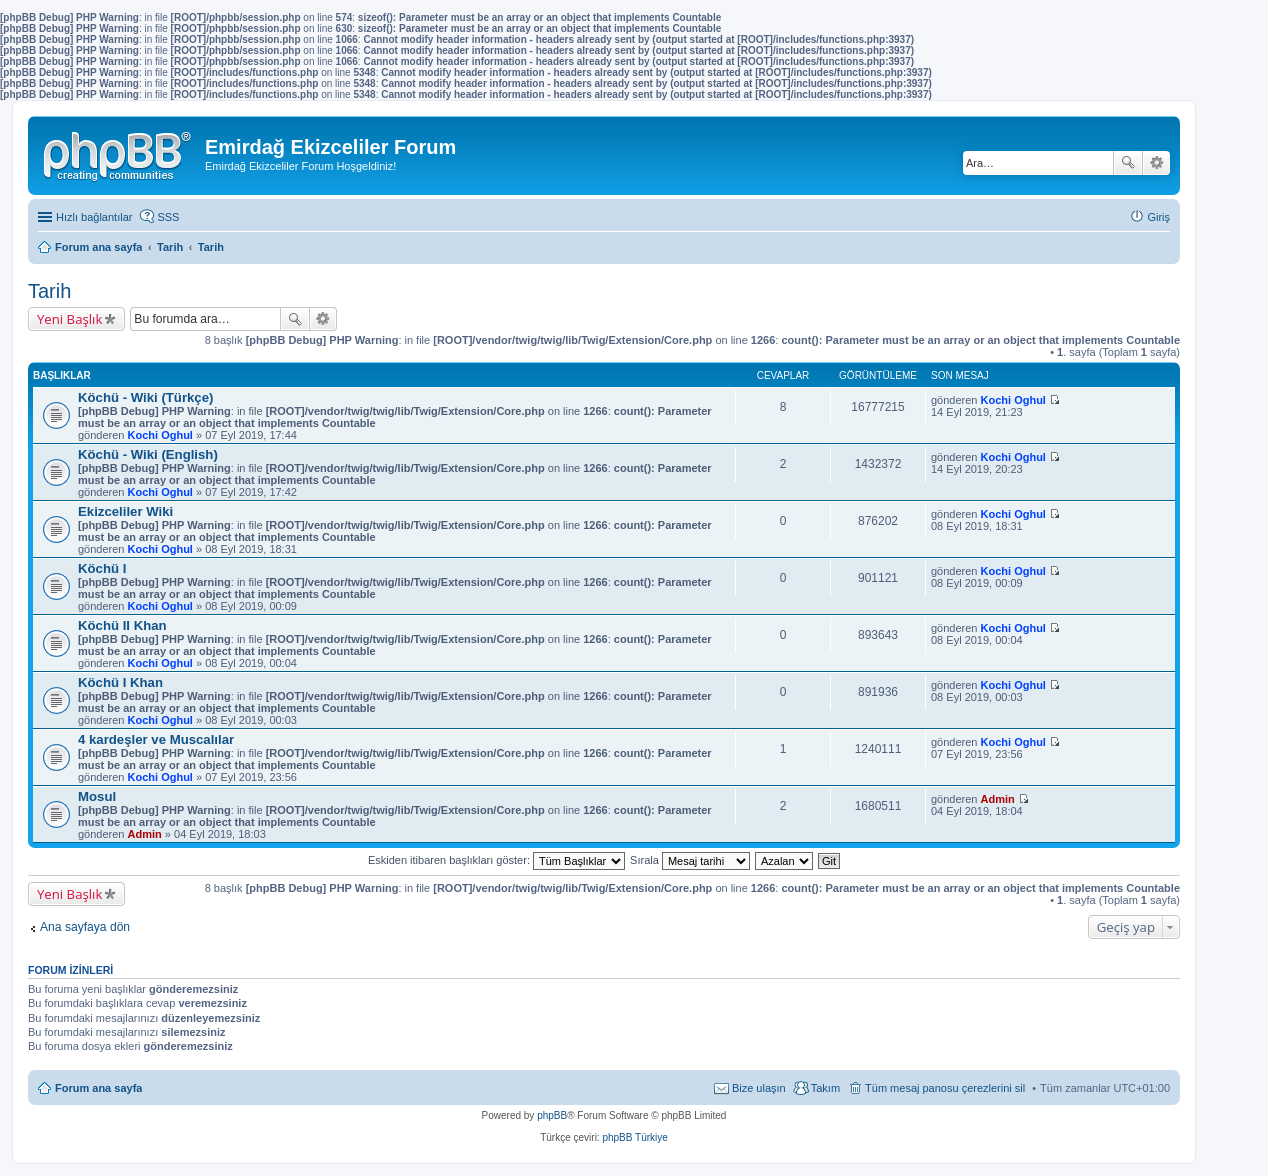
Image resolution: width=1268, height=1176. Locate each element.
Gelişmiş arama (1156, 163)
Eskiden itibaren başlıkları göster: (496, 860)
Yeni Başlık (69, 319)
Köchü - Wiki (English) (148, 454)
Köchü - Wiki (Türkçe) (145, 397)
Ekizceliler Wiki (125, 511)
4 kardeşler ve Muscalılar (156, 739)
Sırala (690, 860)
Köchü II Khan (122, 625)
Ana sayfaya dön (85, 927)
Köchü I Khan (120, 682)
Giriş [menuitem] (1158, 217)
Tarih (49, 291)
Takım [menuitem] (825, 1088)
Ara (1128, 163)
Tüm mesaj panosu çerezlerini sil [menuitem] (945, 1088)
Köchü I (102, 568)
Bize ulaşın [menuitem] (759, 1088)
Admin (145, 834)
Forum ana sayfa (98, 1088)
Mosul (97, 796)
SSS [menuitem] (168, 217)
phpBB (552, 1115)
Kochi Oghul (160, 435)
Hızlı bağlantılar (94, 217)
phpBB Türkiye (634, 1137)
